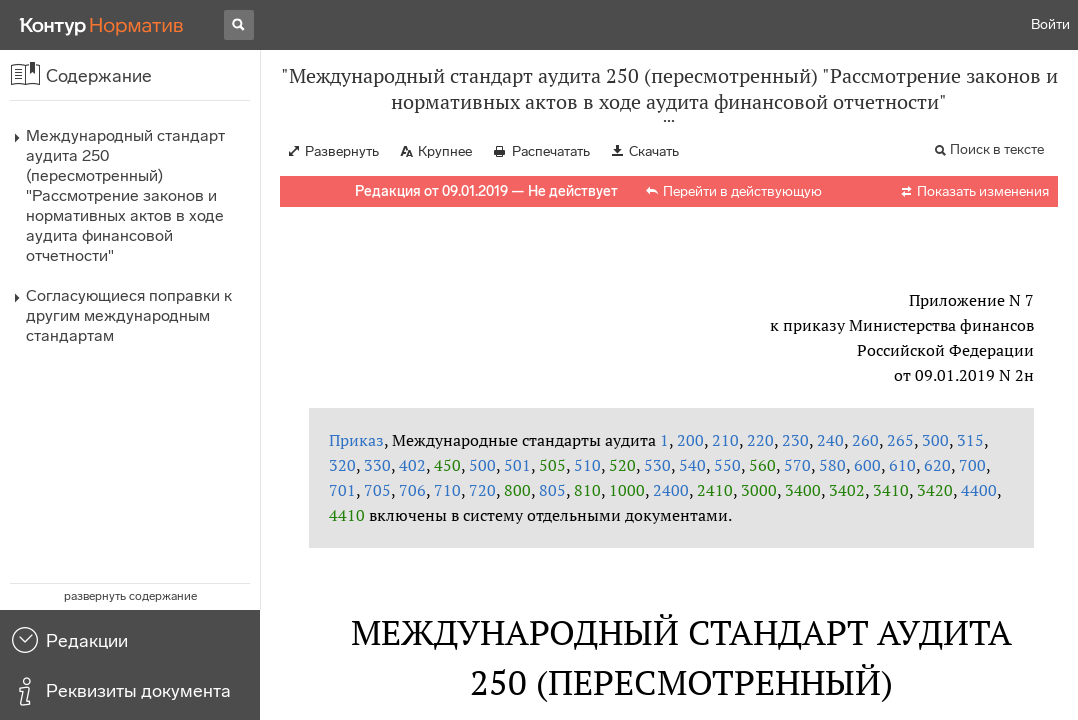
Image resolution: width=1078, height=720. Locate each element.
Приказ (356, 440)
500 (482, 465)
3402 (847, 490)
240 (830, 440)
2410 (715, 490)
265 (900, 440)
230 (795, 440)
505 (552, 465)
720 (482, 490)
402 (412, 465)
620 (937, 465)
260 (865, 440)
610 (902, 465)
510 (587, 465)
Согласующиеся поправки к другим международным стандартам (129, 315)
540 (692, 465)
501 (517, 465)
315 (970, 440)
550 (727, 465)
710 (447, 490)
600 (867, 465)
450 (447, 465)
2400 (671, 490)
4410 (347, 515)
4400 (979, 490)
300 (935, 440)
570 (797, 465)
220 (760, 440)
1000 (627, 490)
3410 (891, 490)
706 (412, 490)
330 (377, 465)
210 (725, 440)
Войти (1050, 24)
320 (342, 465)
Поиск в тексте (997, 149)
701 (342, 490)
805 (552, 490)
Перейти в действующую (742, 191)
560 (762, 465)
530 (657, 465)
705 (377, 490)
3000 (759, 490)
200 (690, 440)
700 (972, 465)
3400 (803, 490)
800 (517, 490)
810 (587, 490)
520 (622, 465)
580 (832, 465)
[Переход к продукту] (102, 25)
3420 (935, 490)
